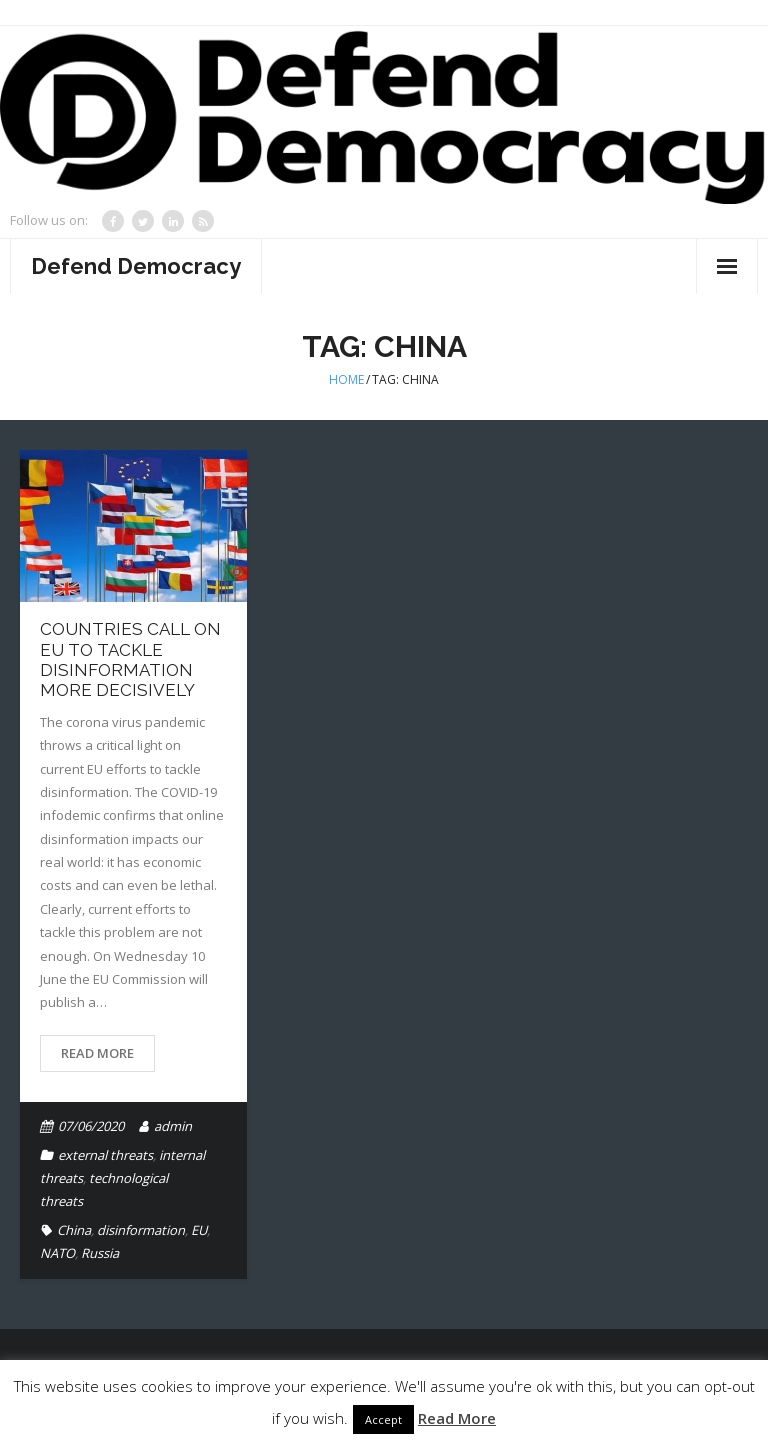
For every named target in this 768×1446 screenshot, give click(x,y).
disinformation (141, 1230)
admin (173, 1126)
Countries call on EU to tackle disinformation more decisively (130, 659)
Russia (100, 1253)
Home (346, 379)
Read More (97, 1053)
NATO (57, 1253)
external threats (105, 1155)
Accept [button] (383, 1419)
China (74, 1230)
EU (199, 1230)
